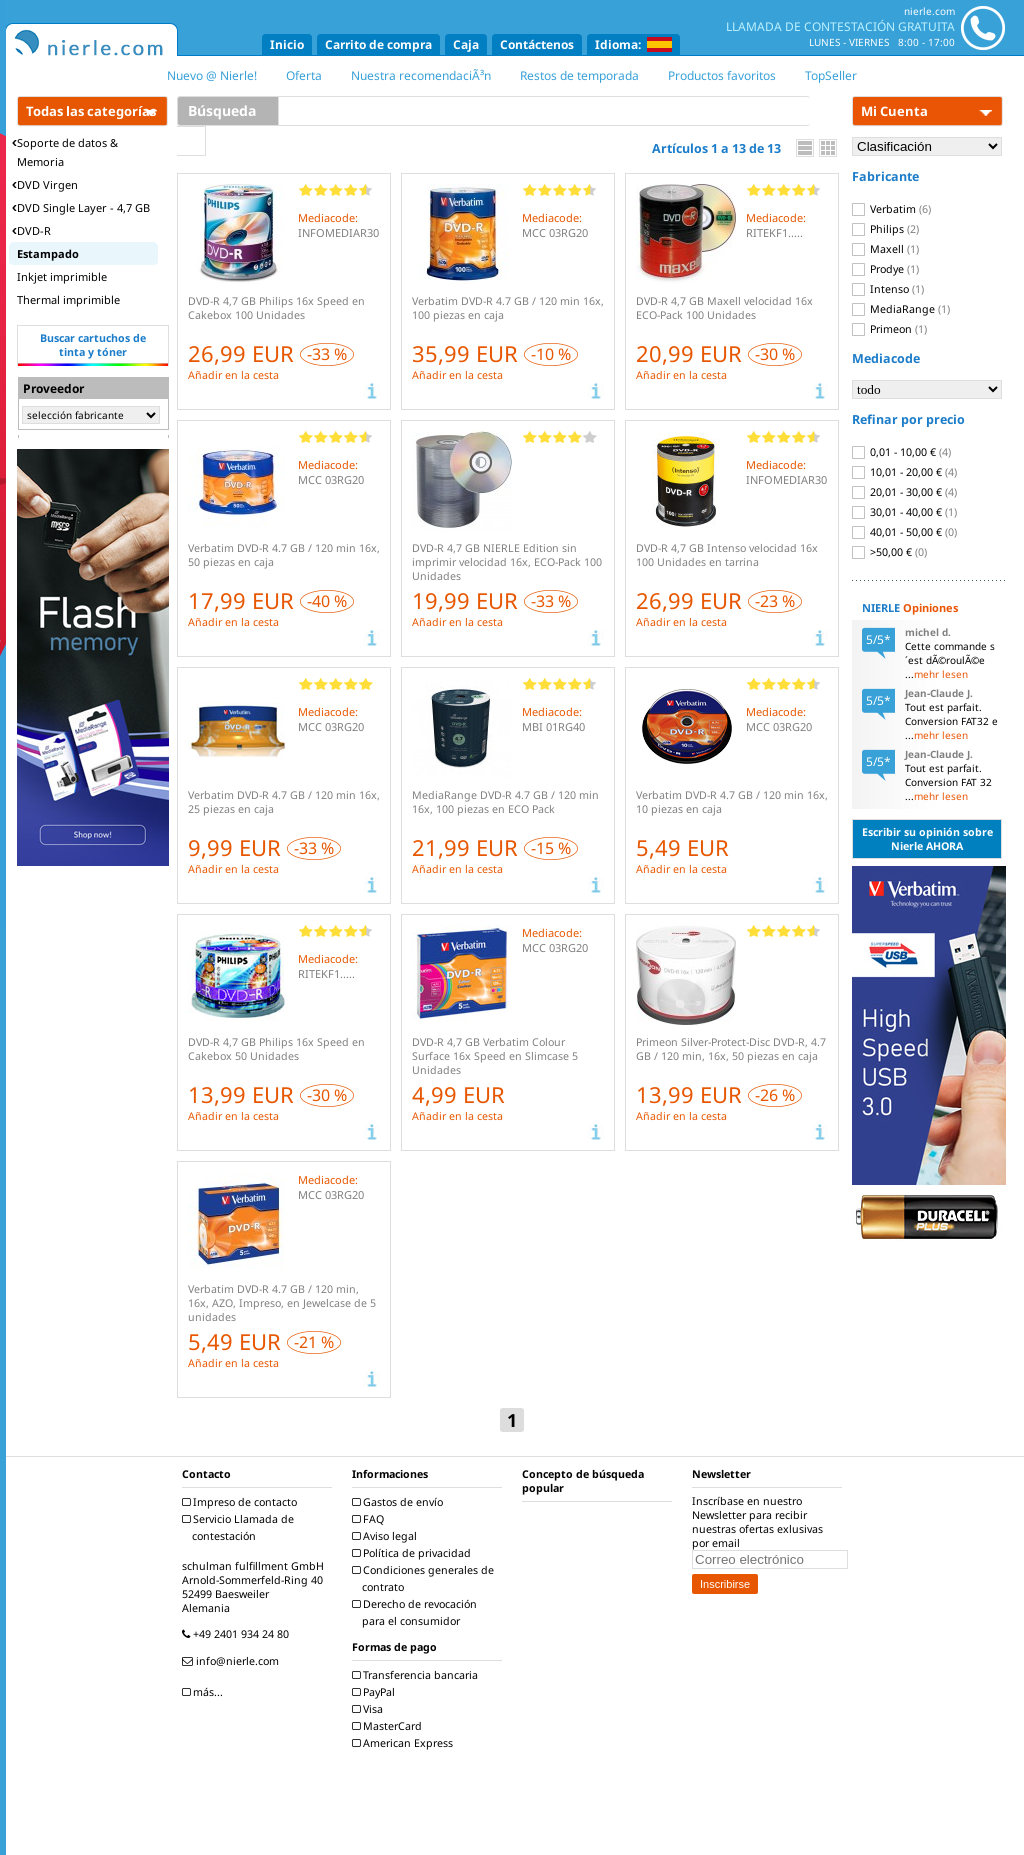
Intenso (888, 289)
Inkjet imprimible (62, 276)
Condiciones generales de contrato (425, 1578)
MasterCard (389, 1726)
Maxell (885, 249)
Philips (885, 229)
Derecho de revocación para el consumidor (417, 1612)
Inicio (287, 44)
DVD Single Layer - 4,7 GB (81, 207)
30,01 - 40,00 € (904, 512)
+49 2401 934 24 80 (238, 1634)
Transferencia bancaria (417, 1675)
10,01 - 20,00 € (904, 472)
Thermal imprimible (68, 299)
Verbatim (891, 209)
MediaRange (901, 309)
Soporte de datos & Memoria (65, 152)
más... (205, 1692)
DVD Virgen (45, 184)
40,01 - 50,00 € (904, 532)
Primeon (889, 329)
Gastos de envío (400, 1502)
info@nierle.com (233, 1661)
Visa (370, 1709)
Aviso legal (387, 1536)
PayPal (376, 1692)
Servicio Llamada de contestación (240, 1527)
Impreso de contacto (242, 1502)
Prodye (885, 269)
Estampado (48, 253)
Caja (466, 44)
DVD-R (31, 230)
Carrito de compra (378, 44)
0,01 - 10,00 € (901, 452)
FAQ (370, 1519)
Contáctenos (537, 44)
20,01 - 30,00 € (904, 492)
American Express (405, 1743)
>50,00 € (889, 552)
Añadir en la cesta (233, 375)
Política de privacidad (414, 1553)
